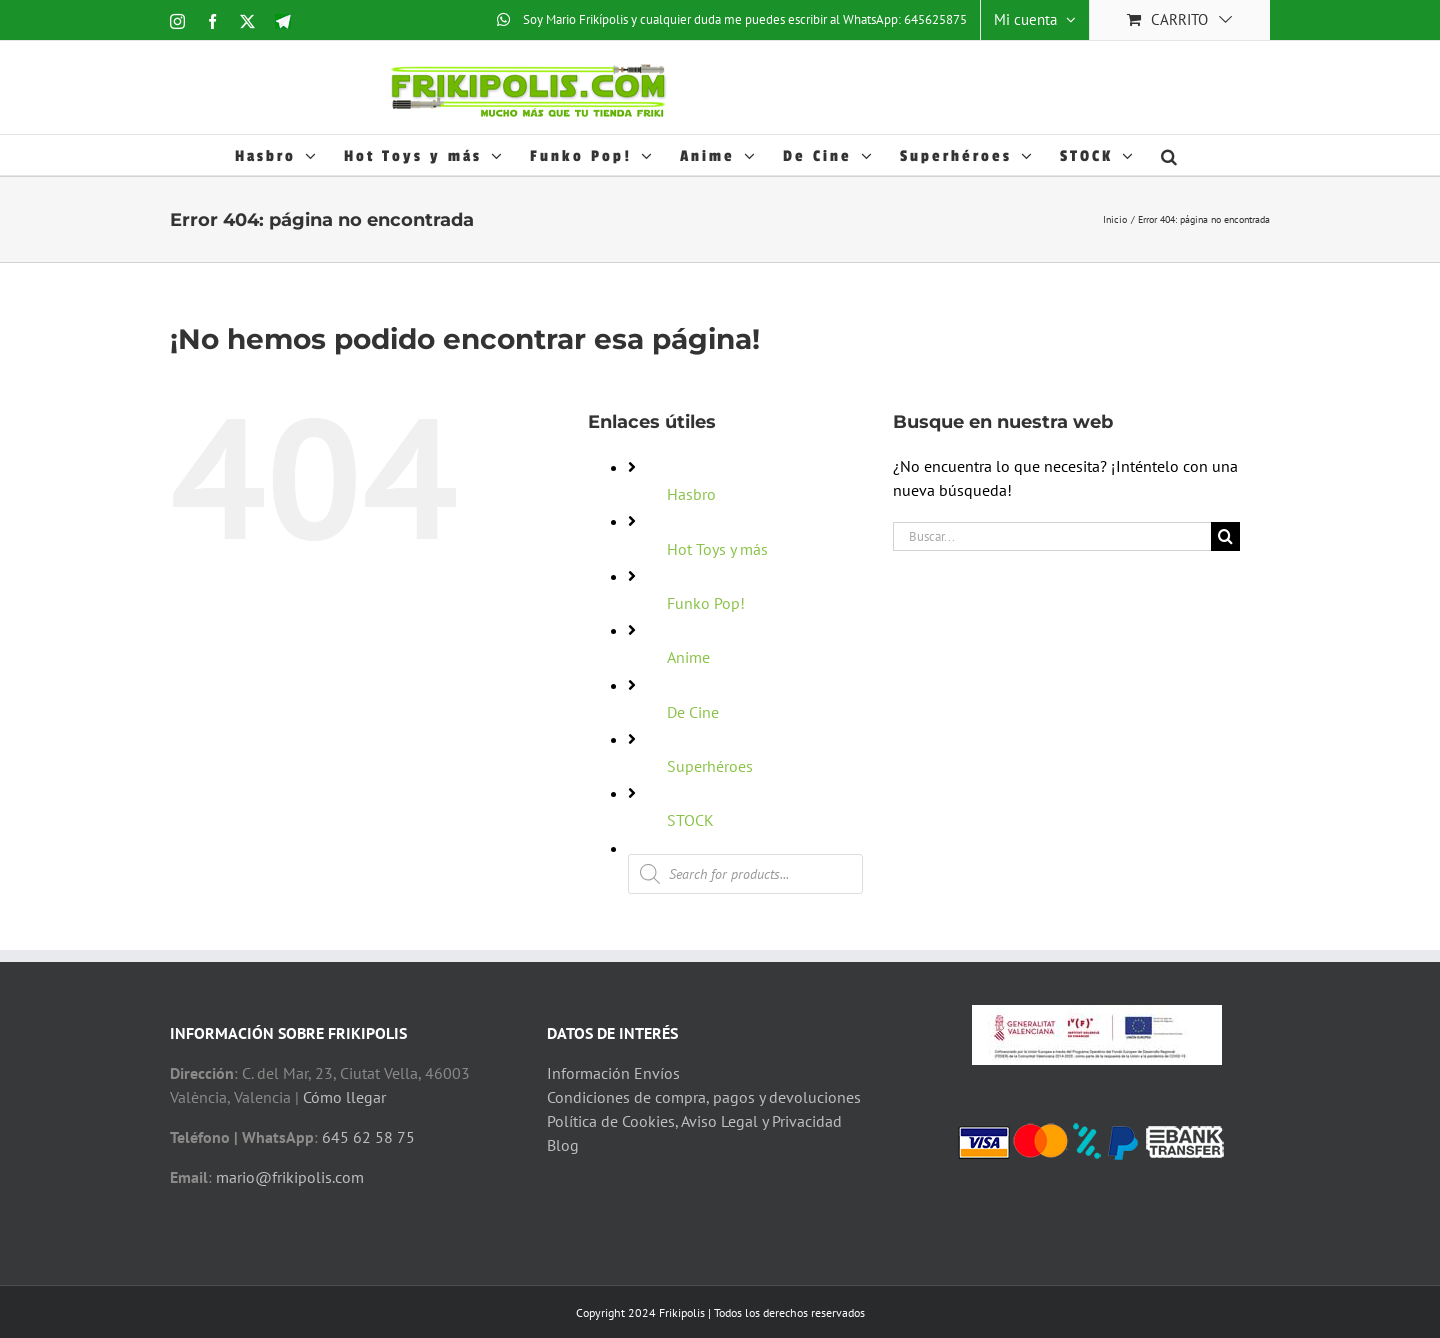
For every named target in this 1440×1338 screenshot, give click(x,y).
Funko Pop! (706, 603)
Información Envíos (613, 1073)
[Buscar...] (1052, 536)
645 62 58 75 (368, 1137)
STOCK (690, 820)
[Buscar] (1225, 536)
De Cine (693, 712)
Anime (688, 657)
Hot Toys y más (717, 549)
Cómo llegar (344, 1097)
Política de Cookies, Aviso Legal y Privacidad (694, 1121)
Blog (563, 1145)
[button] (1170, 155)
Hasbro (691, 494)
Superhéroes (710, 766)
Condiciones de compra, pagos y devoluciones (704, 1097)
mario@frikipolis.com (290, 1177)
